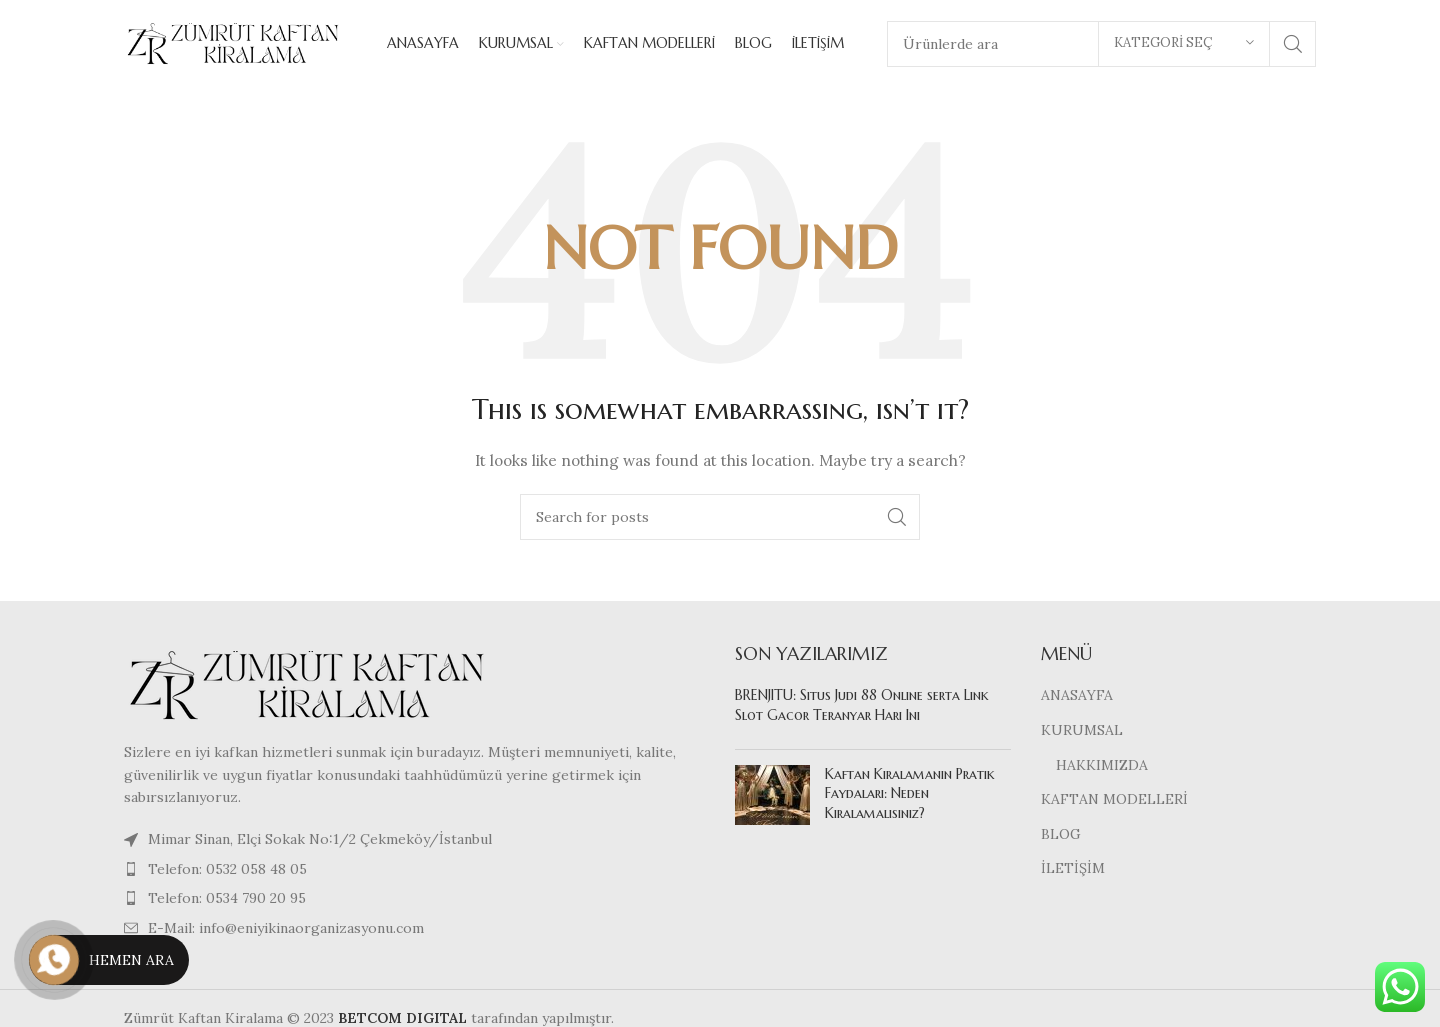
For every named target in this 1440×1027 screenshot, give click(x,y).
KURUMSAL (1082, 732)
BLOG (1061, 836)
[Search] (720, 519)
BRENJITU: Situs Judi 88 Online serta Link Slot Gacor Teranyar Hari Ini (862, 708)
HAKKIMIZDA (1102, 767)
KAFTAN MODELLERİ (1114, 801)
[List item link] (414, 871)
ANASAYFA (1077, 698)
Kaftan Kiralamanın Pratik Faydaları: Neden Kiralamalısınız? (910, 795)
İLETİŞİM (1073, 871)
